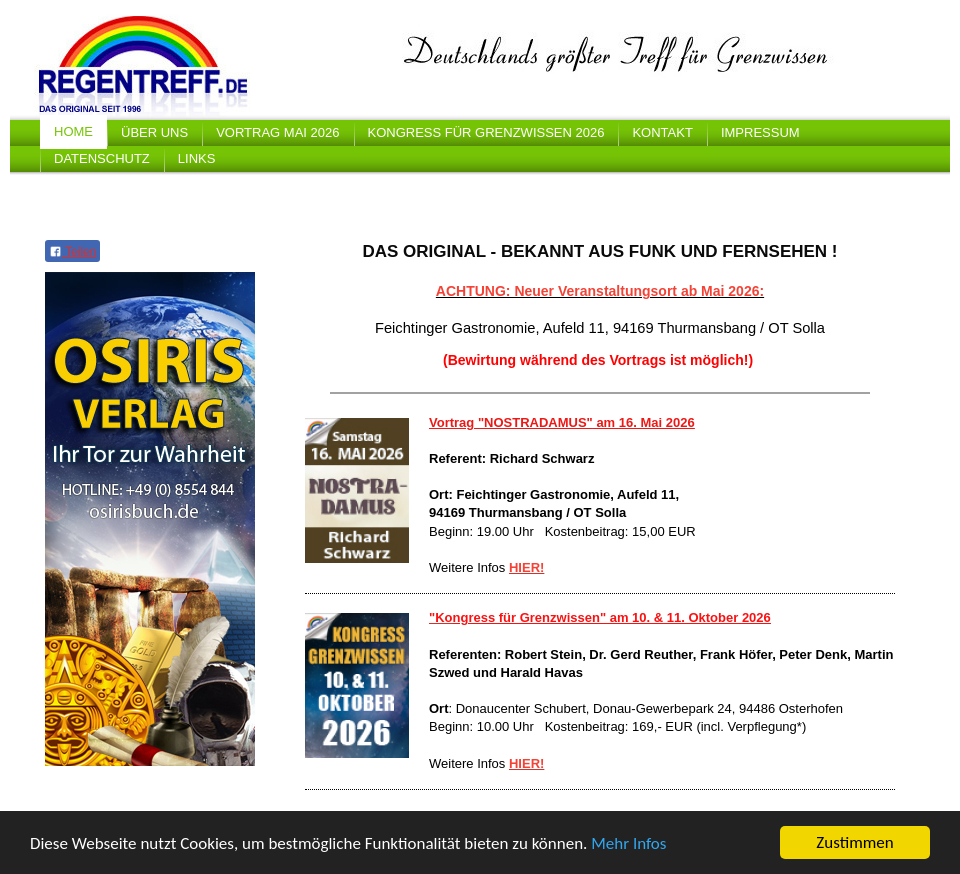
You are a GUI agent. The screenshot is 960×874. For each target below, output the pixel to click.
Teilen (72, 252)
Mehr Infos (628, 843)
